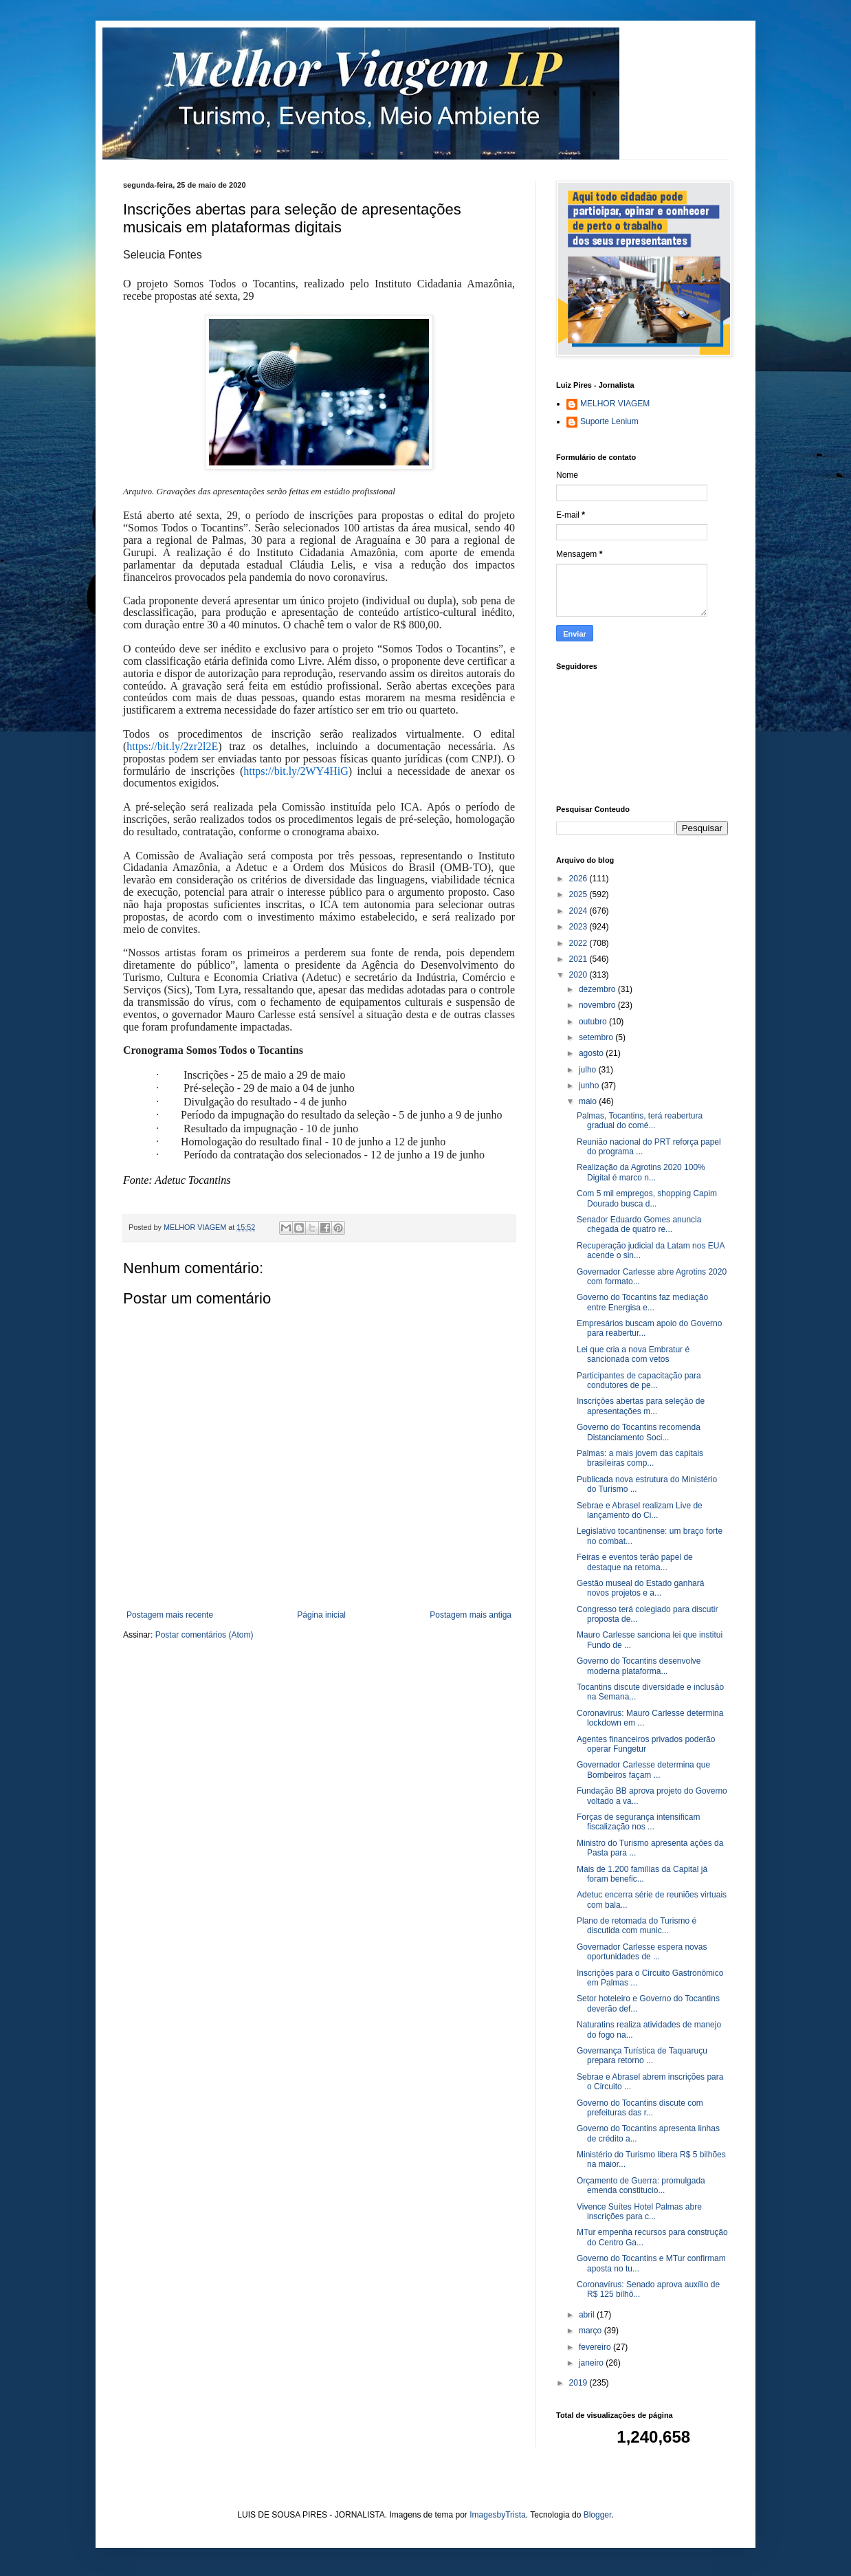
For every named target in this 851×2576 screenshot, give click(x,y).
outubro (594, 1021)
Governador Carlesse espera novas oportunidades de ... (642, 1951)
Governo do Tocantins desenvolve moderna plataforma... (639, 1665)
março (591, 2330)
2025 (579, 894)
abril (588, 2315)
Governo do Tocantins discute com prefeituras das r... (640, 2107)
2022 (579, 943)
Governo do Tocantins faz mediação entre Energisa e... (642, 1302)
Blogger (598, 2515)
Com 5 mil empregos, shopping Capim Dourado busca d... (647, 1198)
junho (590, 1085)
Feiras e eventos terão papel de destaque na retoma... (635, 1562)
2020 (579, 975)
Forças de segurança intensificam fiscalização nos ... (638, 1821)
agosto (592, 1053)
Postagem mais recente (169, 1615)
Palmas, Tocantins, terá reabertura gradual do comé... (640, 1120)
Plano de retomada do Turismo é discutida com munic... (636, 1925)
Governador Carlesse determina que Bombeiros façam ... (643, 1769)
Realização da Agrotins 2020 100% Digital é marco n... (641, 1172)
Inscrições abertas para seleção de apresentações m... (641, 1406)
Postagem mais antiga (470, 1615)
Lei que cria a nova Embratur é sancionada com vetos (633, 1354)
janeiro (592, 2363)
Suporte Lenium (609, 421)
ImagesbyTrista (497, 2515)
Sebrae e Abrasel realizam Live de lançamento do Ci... (640, 1510)
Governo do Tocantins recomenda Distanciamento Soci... (638, 1432)
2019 (579, 2383)
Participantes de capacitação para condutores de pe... (639, 1380)
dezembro (598, 989)
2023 (579, 927)
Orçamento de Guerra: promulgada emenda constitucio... (641, 2185)
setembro (597, 1037)
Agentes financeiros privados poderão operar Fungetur (646, 1744)
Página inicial (321, 1615)
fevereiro (596, 2347)
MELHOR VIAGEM (615, 403)
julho (589, 1070)
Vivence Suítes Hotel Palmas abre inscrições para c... (639, 2211)
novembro (598, 1005)
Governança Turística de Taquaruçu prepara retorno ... (642, 2055)
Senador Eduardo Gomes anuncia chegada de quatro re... (639, 1224)
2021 (579, 959)
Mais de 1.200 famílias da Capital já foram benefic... (642, 1874)
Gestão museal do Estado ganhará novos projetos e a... (640, 1588)
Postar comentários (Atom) (204, 1635)
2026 (579, 878)
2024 (579, 911)
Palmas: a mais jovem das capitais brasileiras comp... (640, 1458)
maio (589, 1101)
